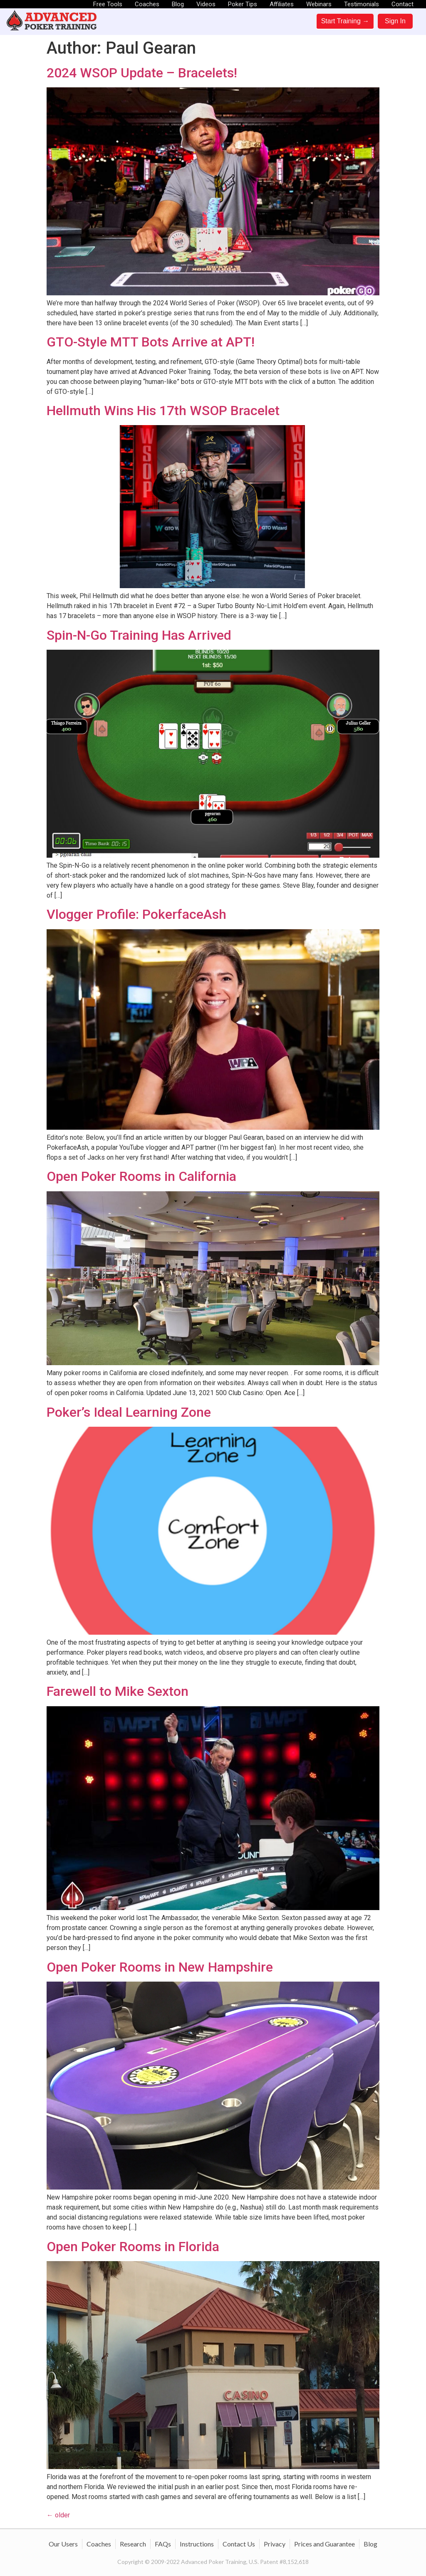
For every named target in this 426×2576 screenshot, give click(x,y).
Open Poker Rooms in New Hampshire (160, 1967)
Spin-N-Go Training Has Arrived (139, 635)
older (58, 2515)
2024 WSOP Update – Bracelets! (142, 73)
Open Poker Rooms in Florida (133, 2246)
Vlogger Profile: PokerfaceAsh (136, 914)
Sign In (395, 21)
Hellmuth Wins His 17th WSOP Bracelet (163, 410)
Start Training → (345, 21)
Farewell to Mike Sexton (117, 1691)
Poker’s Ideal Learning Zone (129, 1412)
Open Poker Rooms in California (141, 1176)
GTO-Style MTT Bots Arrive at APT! (151, 342)
